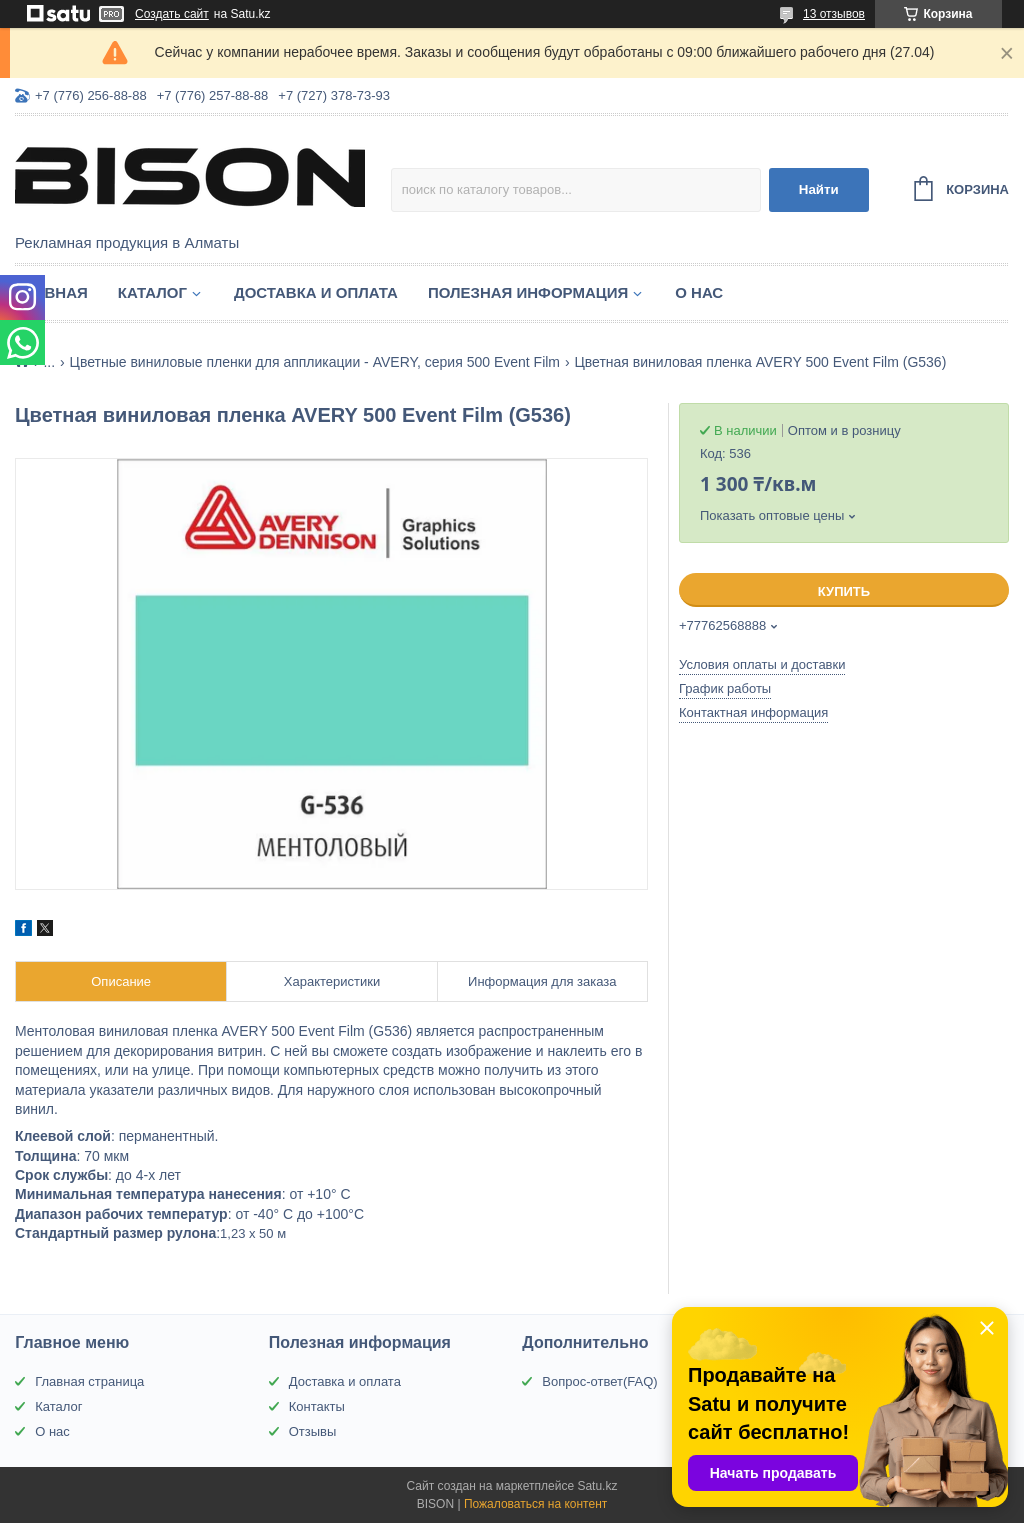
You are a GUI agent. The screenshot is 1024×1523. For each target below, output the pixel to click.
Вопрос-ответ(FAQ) (599, 1381)
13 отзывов (834, 14)
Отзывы (313, 1431)
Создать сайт (172, 14)
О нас (699, 292)
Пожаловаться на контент (535, 1504)
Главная (51, 292)
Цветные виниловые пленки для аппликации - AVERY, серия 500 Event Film (315, 362)
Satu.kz (597, 1486)
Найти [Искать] (819, 189)
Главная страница (89, 1381)
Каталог (152, 292)
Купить (844, 591)
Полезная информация (528, 292)
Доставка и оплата (316, 292)
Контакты (317, 1406)
